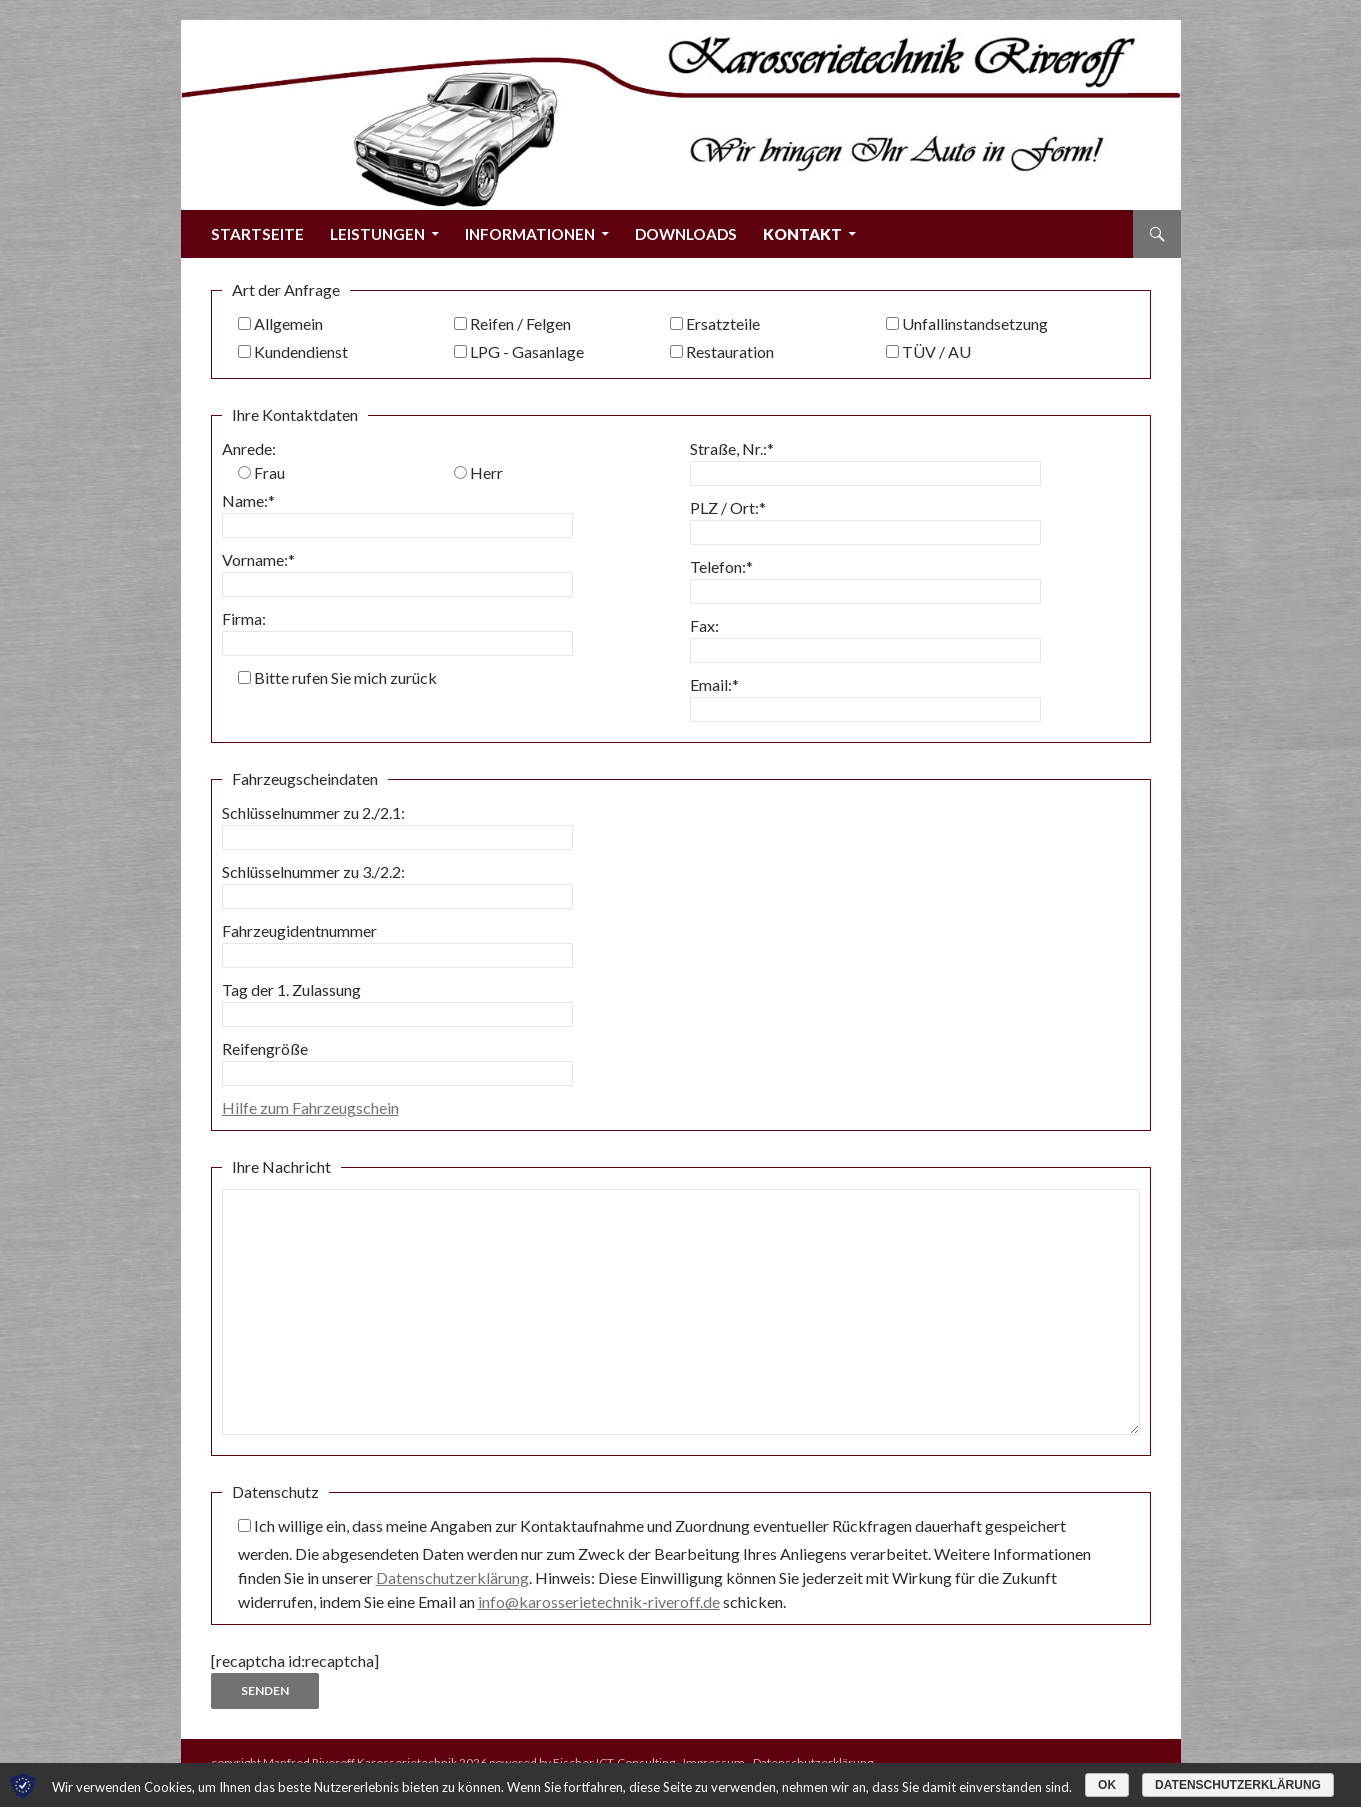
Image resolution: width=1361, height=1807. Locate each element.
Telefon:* (721, 566)
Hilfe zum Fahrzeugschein (310, 1107)
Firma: (244, 618)
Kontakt (802, 234)
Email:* (714, 684)
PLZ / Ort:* (728, 507)
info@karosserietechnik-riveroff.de (599, 1601)
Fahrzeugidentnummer (299, 930)
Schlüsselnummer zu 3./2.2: (313, 871)
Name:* (248, 500)
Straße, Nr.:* (732, 448)
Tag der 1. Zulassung (291, 989)
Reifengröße (265, 1048)
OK (1107, 1785)
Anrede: (249, 448)
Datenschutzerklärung (452, 1577)
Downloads (686, 234)
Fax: (704, 625)
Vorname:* (258, 559)
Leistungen (377, 234)
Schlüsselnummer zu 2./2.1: (313, 812)
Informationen (530, 234)
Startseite (257, 234)
